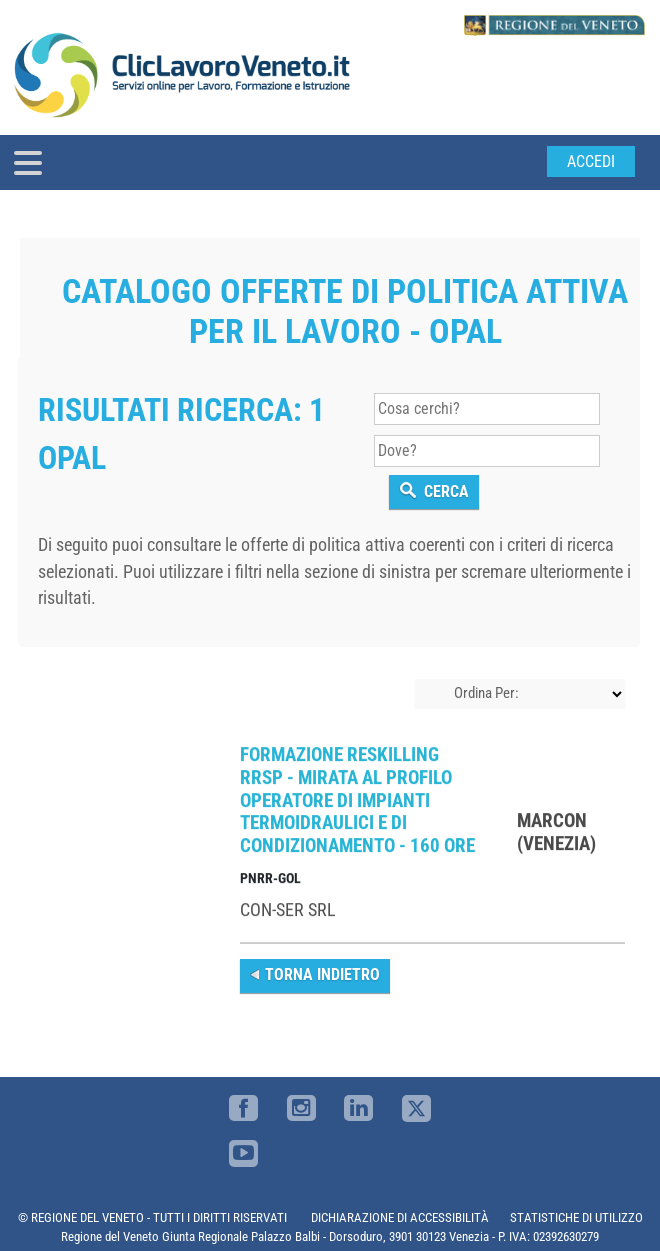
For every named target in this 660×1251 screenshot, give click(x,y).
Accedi (591, 161)
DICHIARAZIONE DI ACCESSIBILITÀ (400, 1217)
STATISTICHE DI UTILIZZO (576, 1217)
